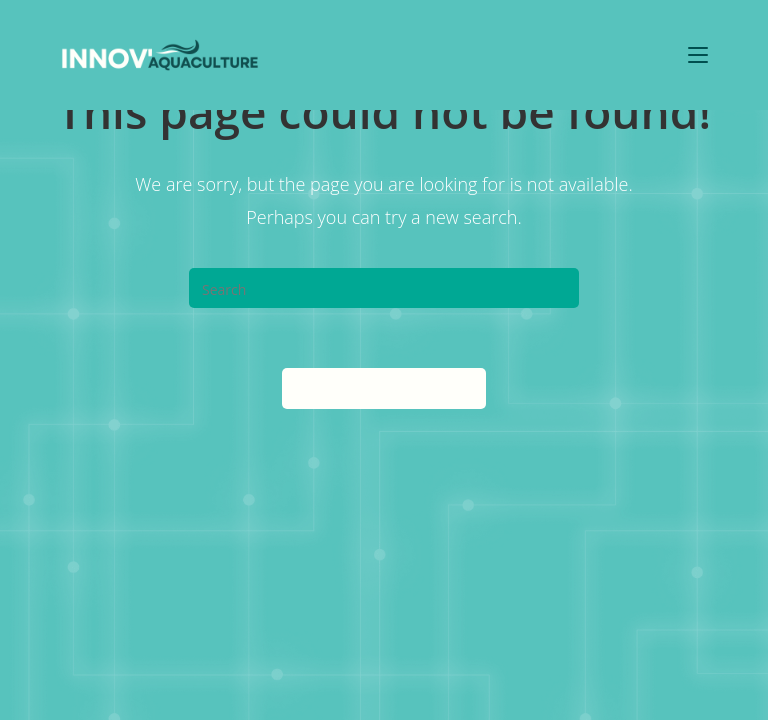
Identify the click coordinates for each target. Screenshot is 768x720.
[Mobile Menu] (698, 54)
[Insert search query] (384, 288)
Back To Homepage (383, 388)
